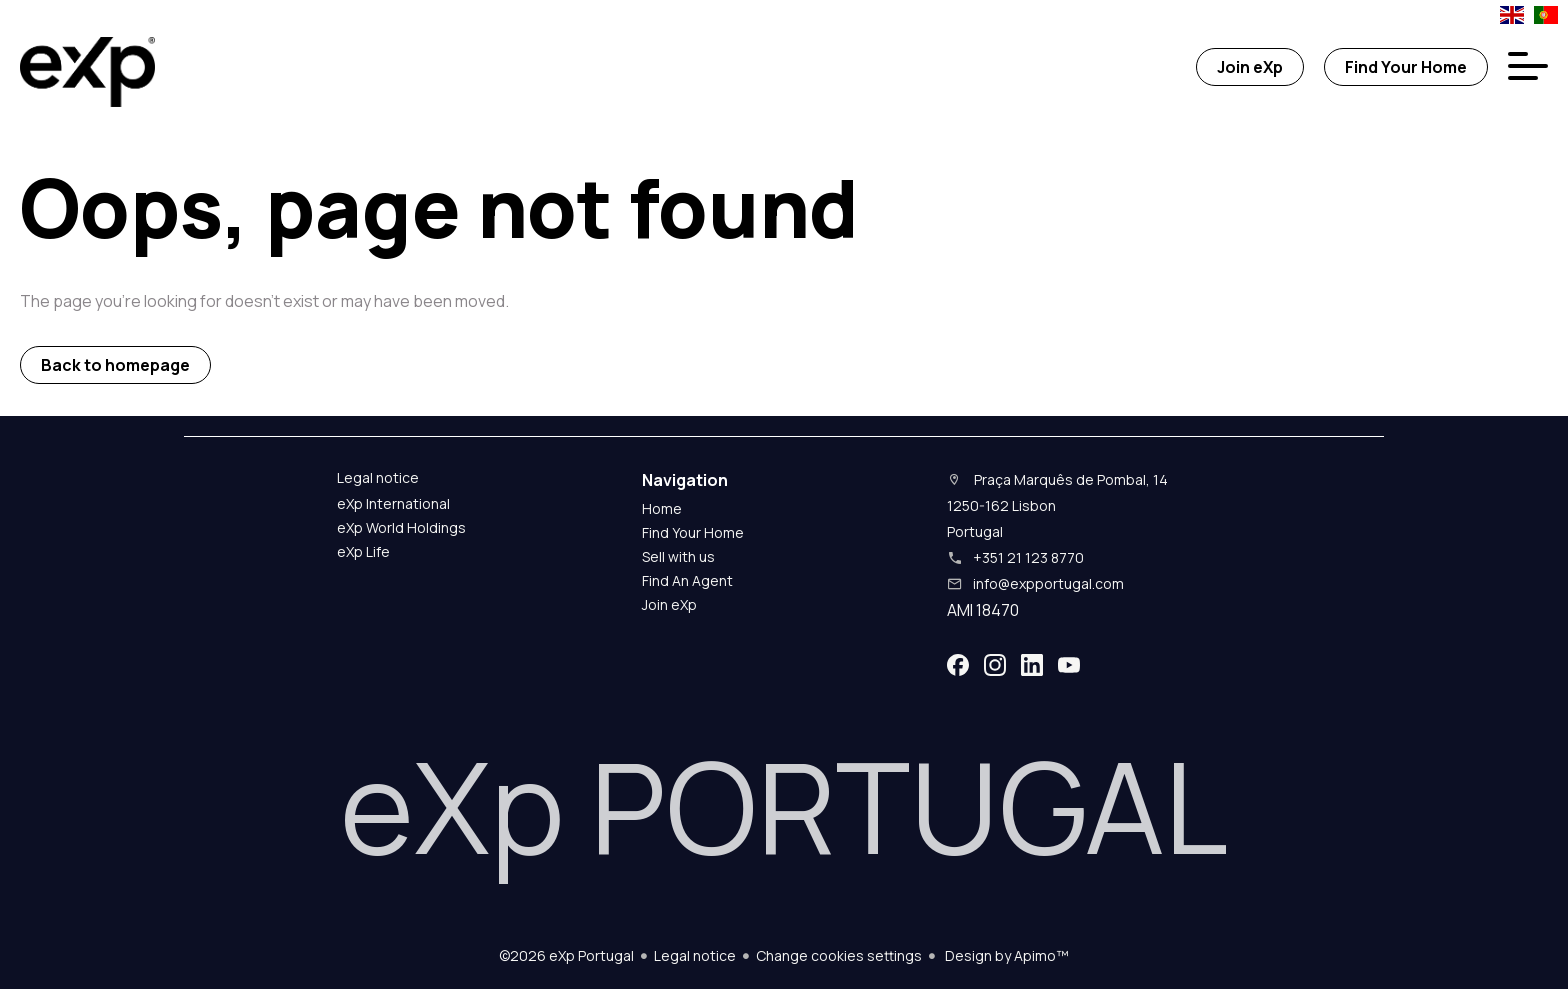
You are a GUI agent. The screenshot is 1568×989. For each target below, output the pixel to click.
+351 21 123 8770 (1028, 557)
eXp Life (363, 551)
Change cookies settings (839, 955)
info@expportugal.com (1048, 583)
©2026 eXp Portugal (566, 955)
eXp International (393, 503)
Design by (1005, 955)
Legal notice (695, 955)
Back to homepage (115, 365)
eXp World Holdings (401, 527)
